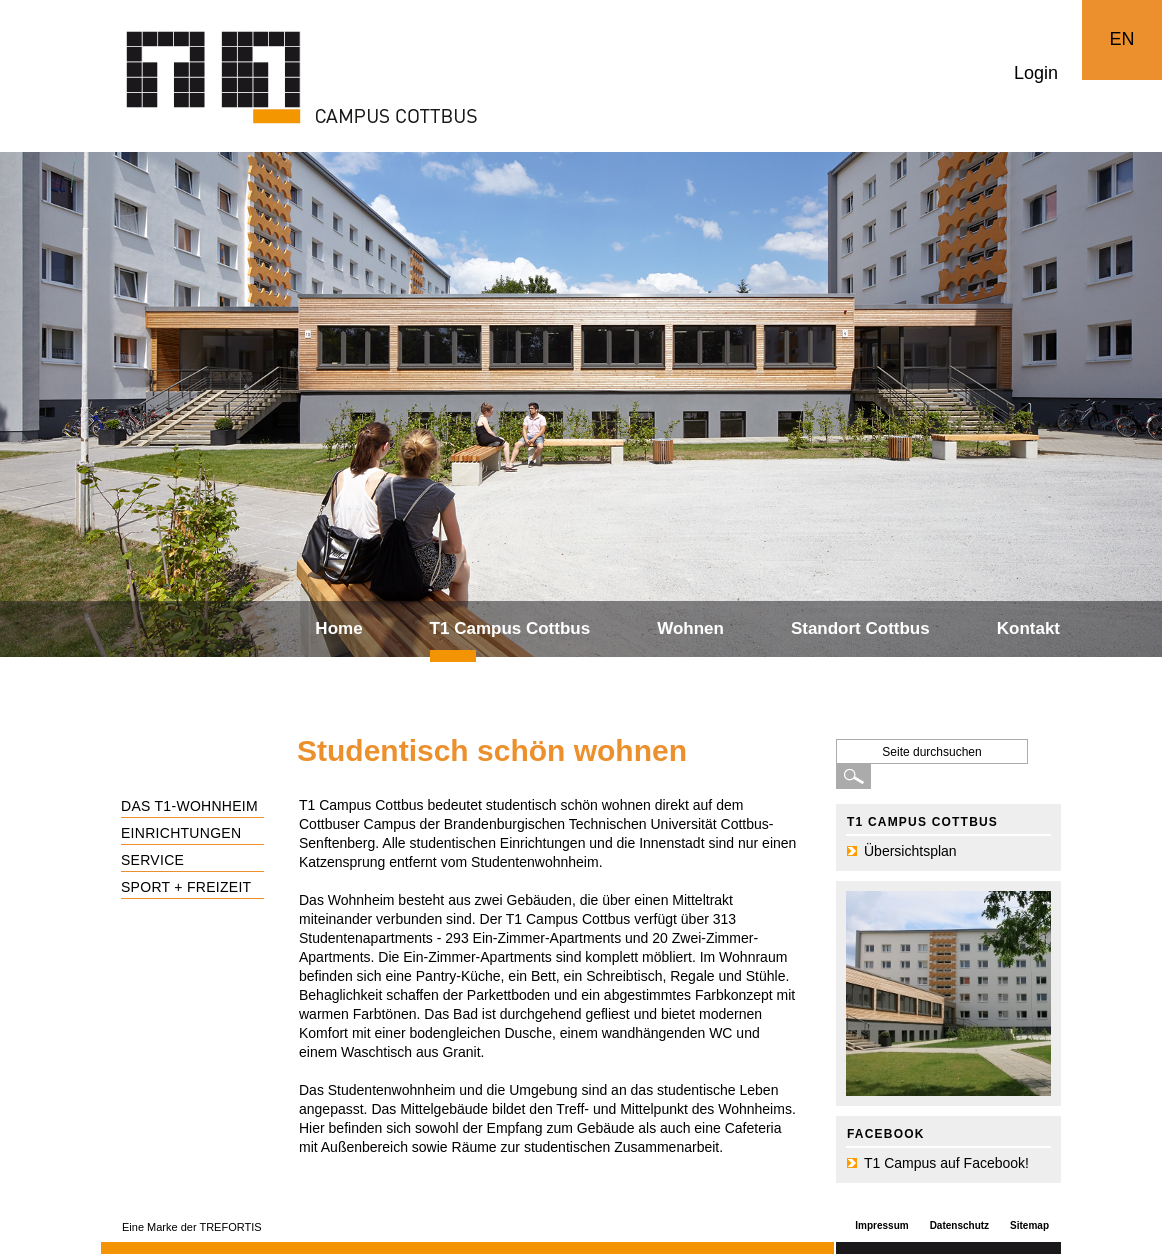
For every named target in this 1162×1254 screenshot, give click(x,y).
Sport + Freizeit (186, 887)
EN (1121, 39)
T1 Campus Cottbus (510, 628)
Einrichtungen (181, 833)
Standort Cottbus (860, 628)
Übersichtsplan (910, 851)
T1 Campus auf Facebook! (946, 1163)
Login (1036, 73)
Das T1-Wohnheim (189, 806)
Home (338, 628)
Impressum (881, 1225)
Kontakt (1028, 628)
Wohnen (690, 628)
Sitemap (1029, 1225)
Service (152, 860)
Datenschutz (959, 1225)
